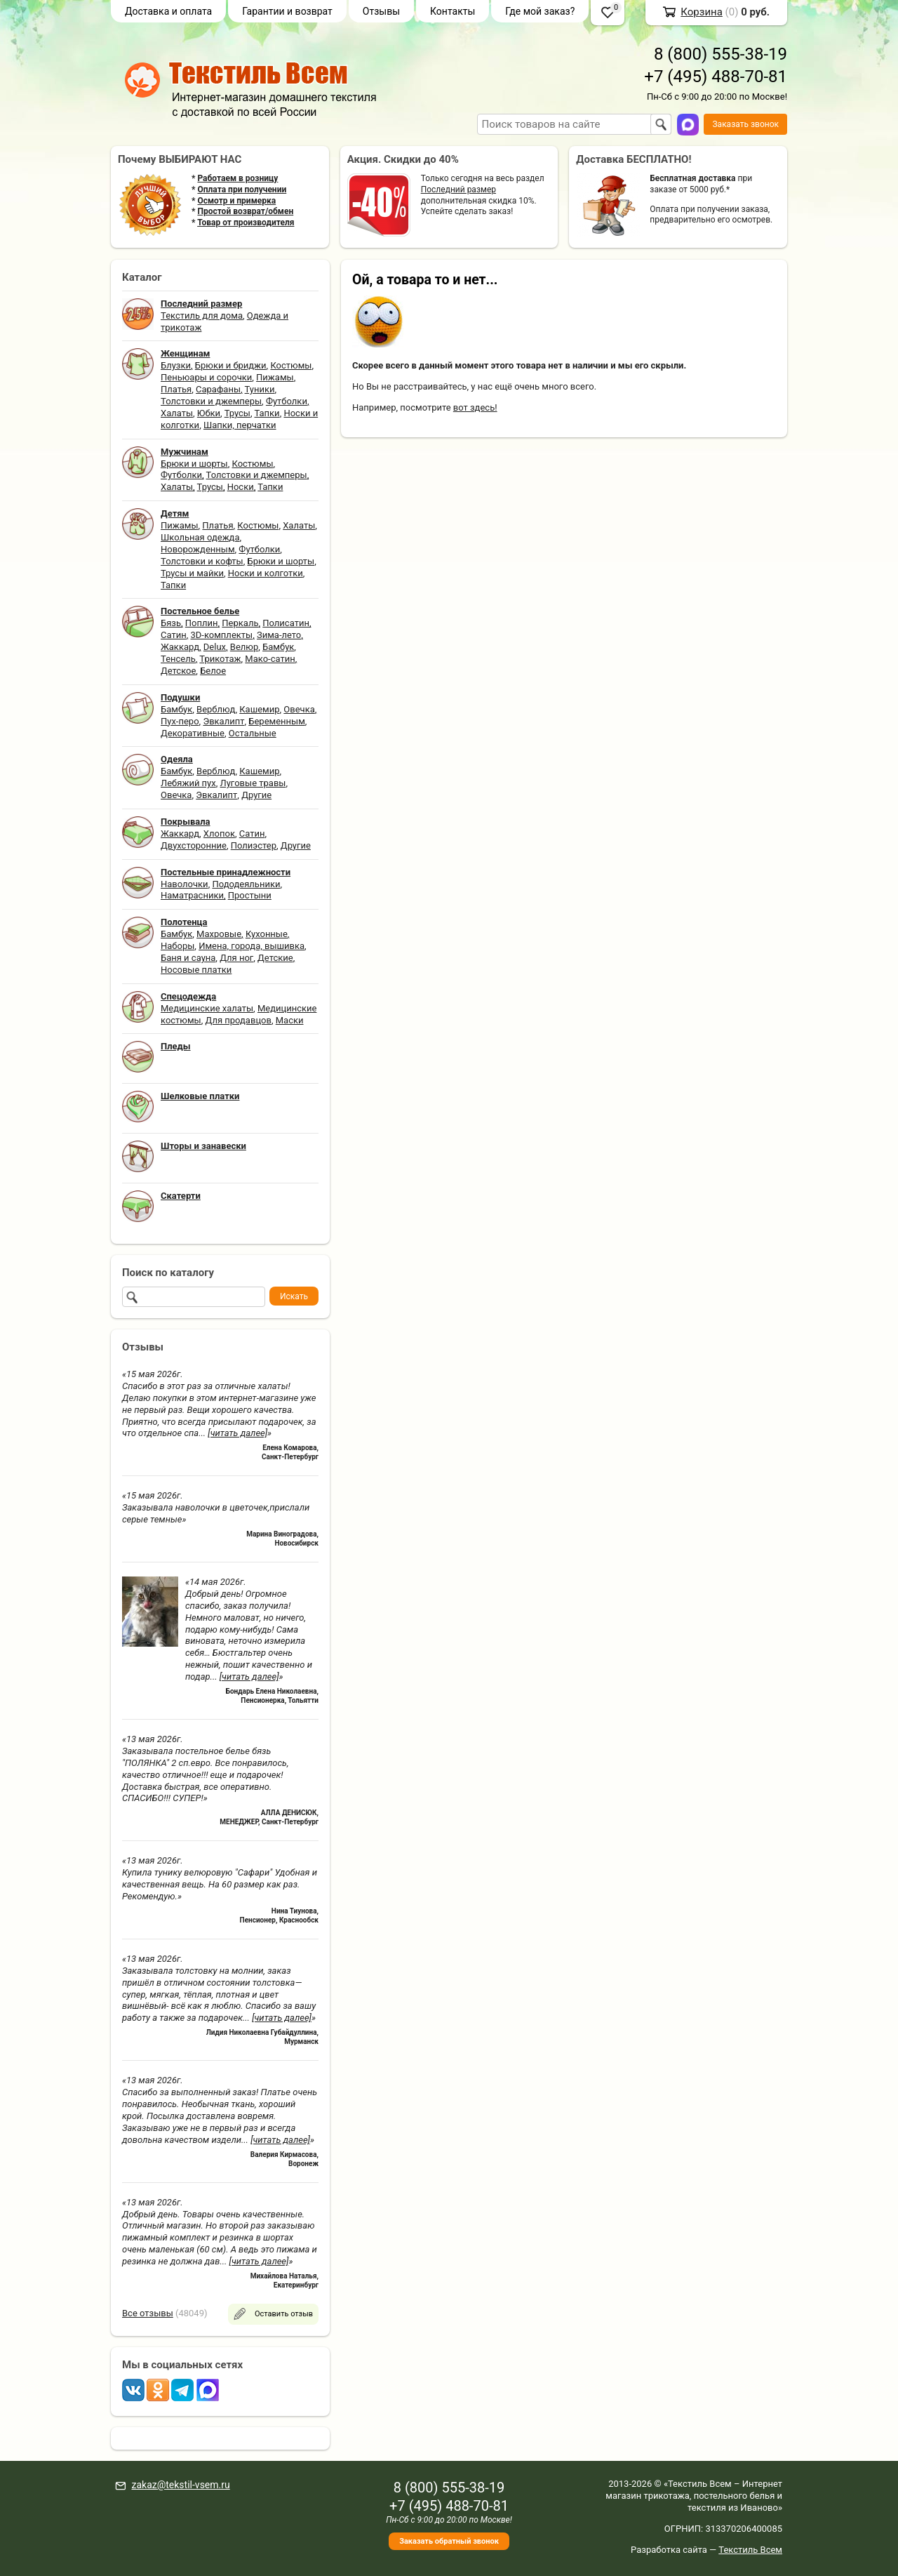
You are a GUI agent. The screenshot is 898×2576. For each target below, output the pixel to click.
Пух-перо (180, 721)
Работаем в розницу (237, 178)
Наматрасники (192, 895)
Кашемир (259, 709)
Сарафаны (218, 389)
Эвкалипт (223, 721)
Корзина (702, 12)
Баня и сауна (188, 957)
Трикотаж (220, 658)
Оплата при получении (241, 189)
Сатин (174, 635)
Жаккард (180, 647)
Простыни (250, 895)
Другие (256, 795)
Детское (178, 670)
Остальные (252, 733)
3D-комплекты (221, 635)
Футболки (286, 401)
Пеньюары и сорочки (206, 377)
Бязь (171, 623)
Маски (290, 1020)
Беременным (276, 721)
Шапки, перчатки (239, 425)
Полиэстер (253, 845)
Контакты (452, 11)
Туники (260, 389)
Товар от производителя (245, 222)
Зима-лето (279, 635)
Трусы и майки (192, 573)
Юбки (208, 413)
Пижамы (275, 377)
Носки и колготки (265, 573)
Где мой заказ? (540, 11)
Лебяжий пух (188, 783)
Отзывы (381, 11)
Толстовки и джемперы (211, 401)
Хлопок (219, 833)
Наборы (177, 946)
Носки (240, 487)
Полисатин (285, 623)
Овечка (298, 709)
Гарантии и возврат (287, 11)
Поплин (201, 623)
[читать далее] (237, 1433)
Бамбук (278, 647)
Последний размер (458, 189)
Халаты (177, 413)
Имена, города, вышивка (251, 946)
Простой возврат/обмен (245, 211)
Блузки (176, 365)
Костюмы (290, 365)
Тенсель (178, 658)
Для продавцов (239, 1020)
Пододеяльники (246, 884)
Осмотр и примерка (236, 201)
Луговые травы (253, 783)
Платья (176, 389)
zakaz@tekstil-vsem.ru (180, 2484)
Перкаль (240, 623)
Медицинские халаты (207, 1008)
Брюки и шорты (194, 463)
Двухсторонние (194, 845)
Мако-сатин (270, 658)
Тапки (266, 413)
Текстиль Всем (750, 2549)
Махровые (218, 934)
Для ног (236, 957)
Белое (213, 670)
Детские (275, 957)
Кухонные (267, 934)
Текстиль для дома (202, 315)
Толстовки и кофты (202, 561)
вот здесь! (475, 407)
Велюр (244, 647)
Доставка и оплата (168, 11)
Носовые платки (196, 969)
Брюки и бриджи (231, 365)
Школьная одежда (200, 537)
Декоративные (192, 733)
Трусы (237, 413)
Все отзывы (147, 2313)
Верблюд (215, 709)
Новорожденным (198, 549)
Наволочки (184, 884)
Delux (214, 647)
